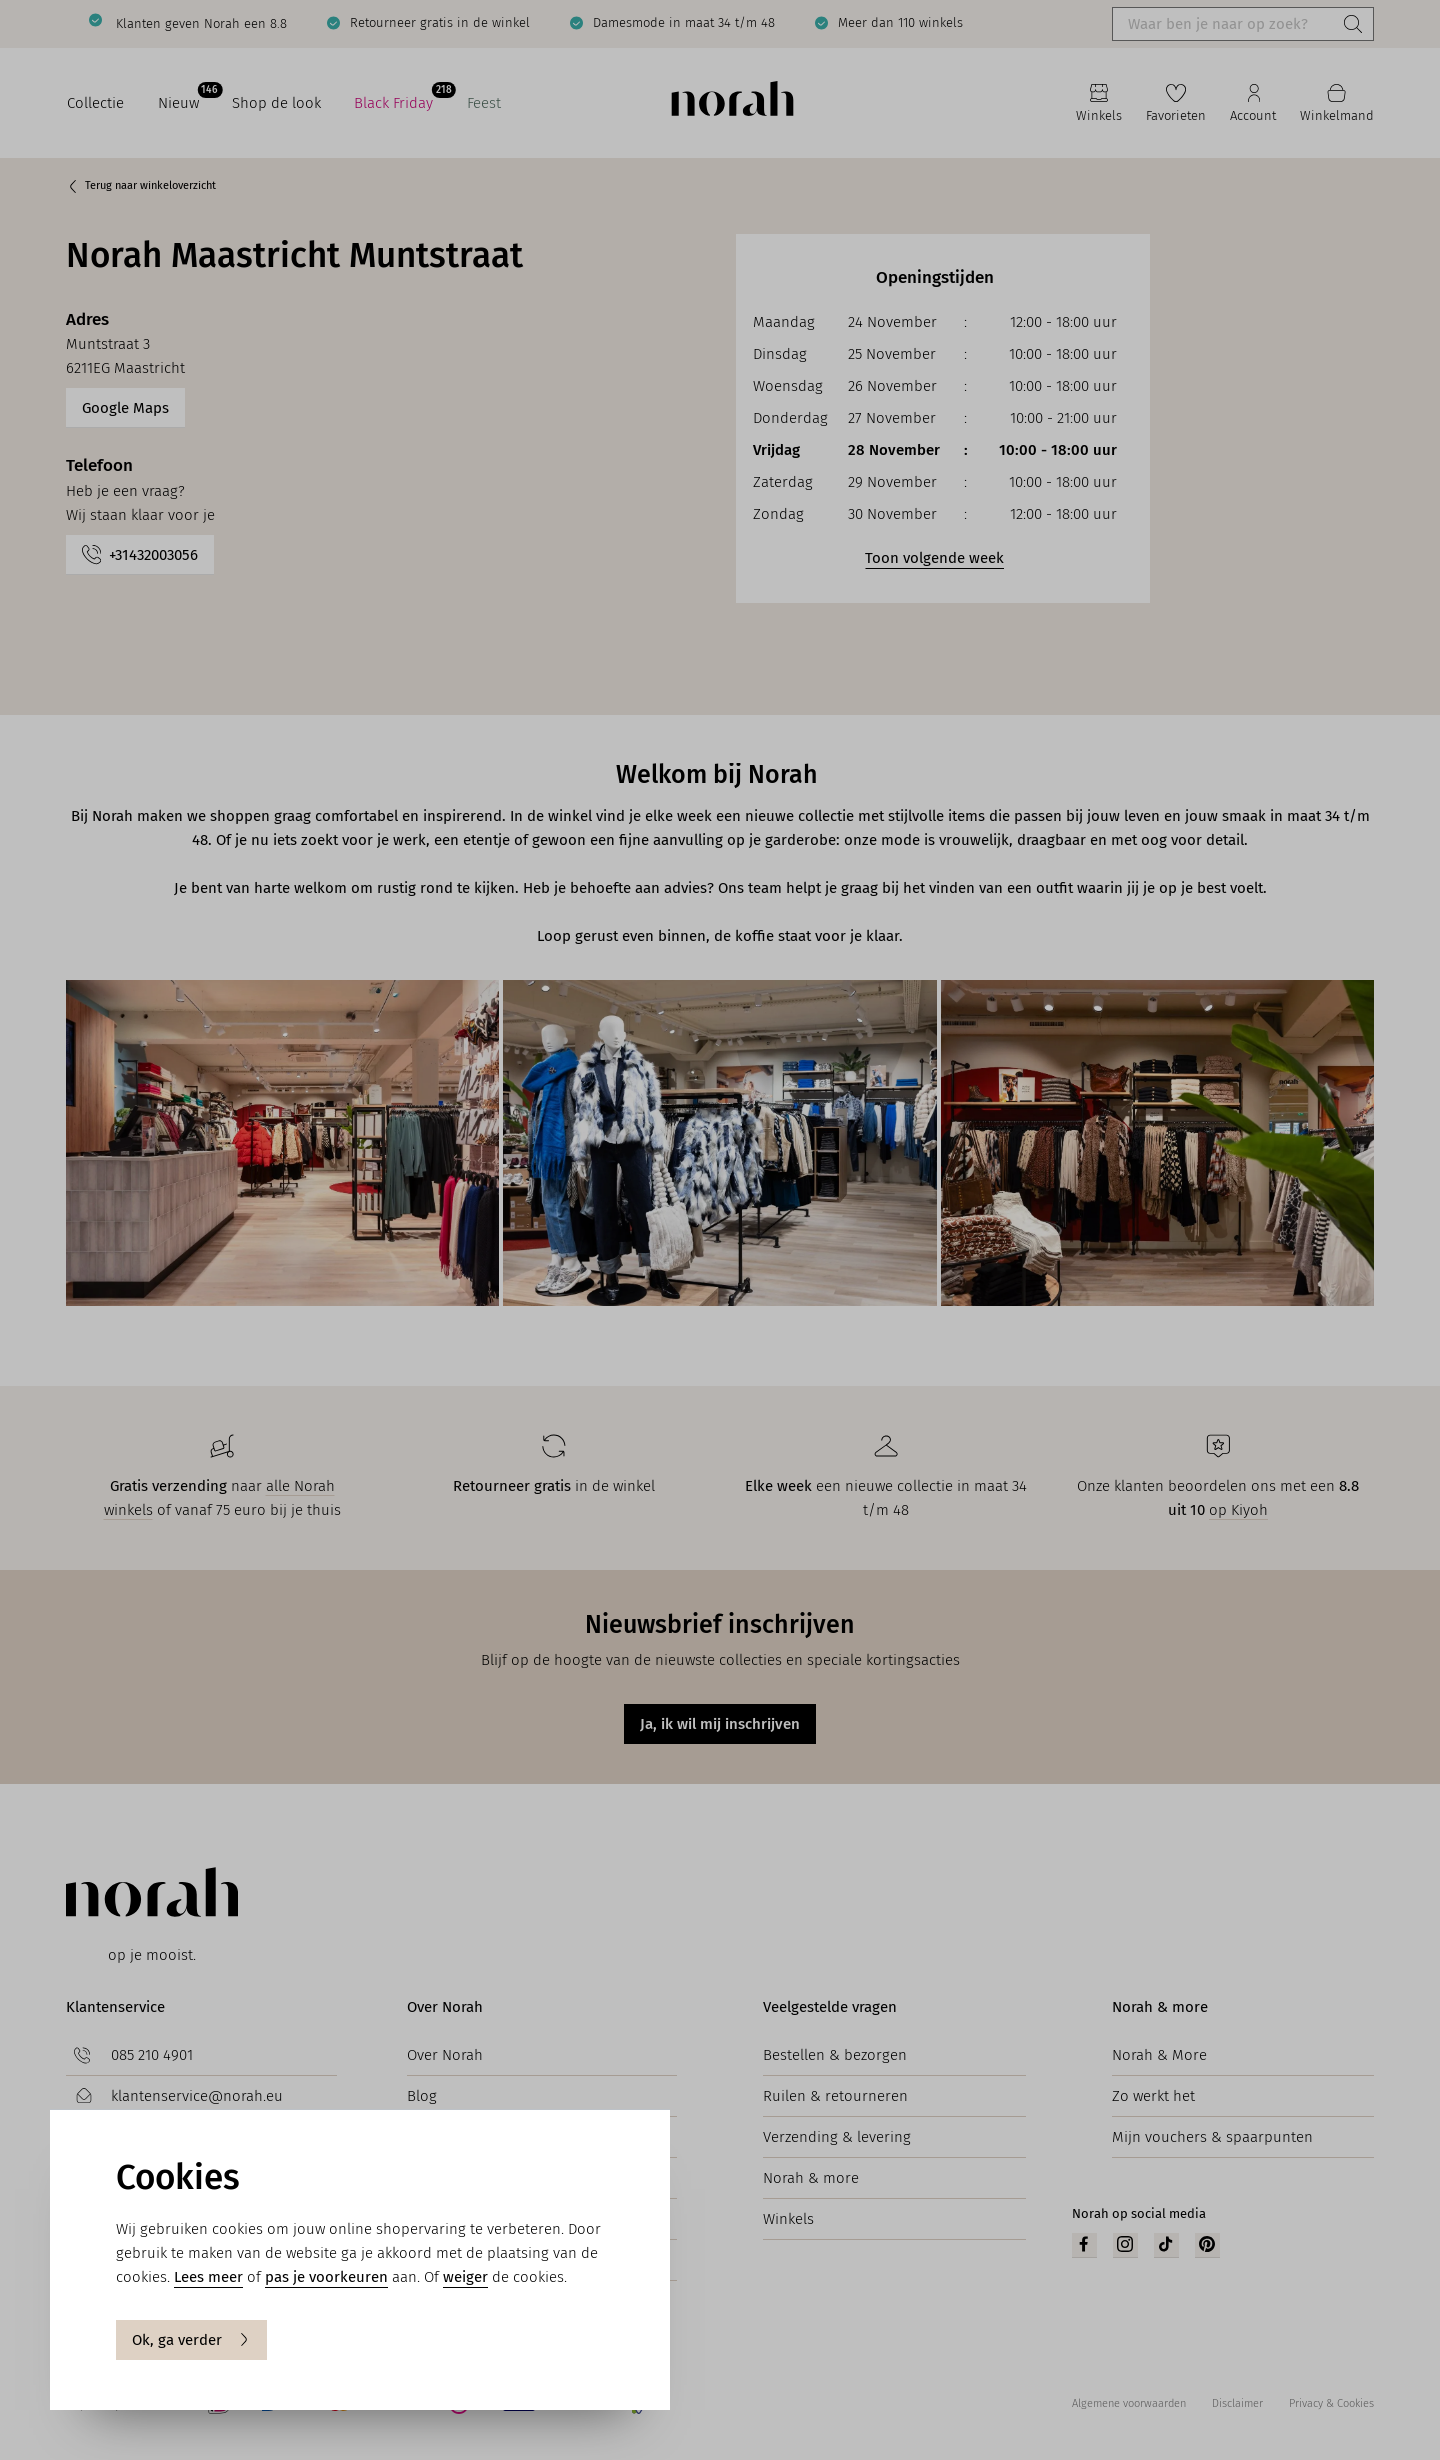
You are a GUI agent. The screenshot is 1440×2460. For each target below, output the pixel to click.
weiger (465, 2277)
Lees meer (208, 2277)
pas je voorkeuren (326, 2277)
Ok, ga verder (191, 2340)
